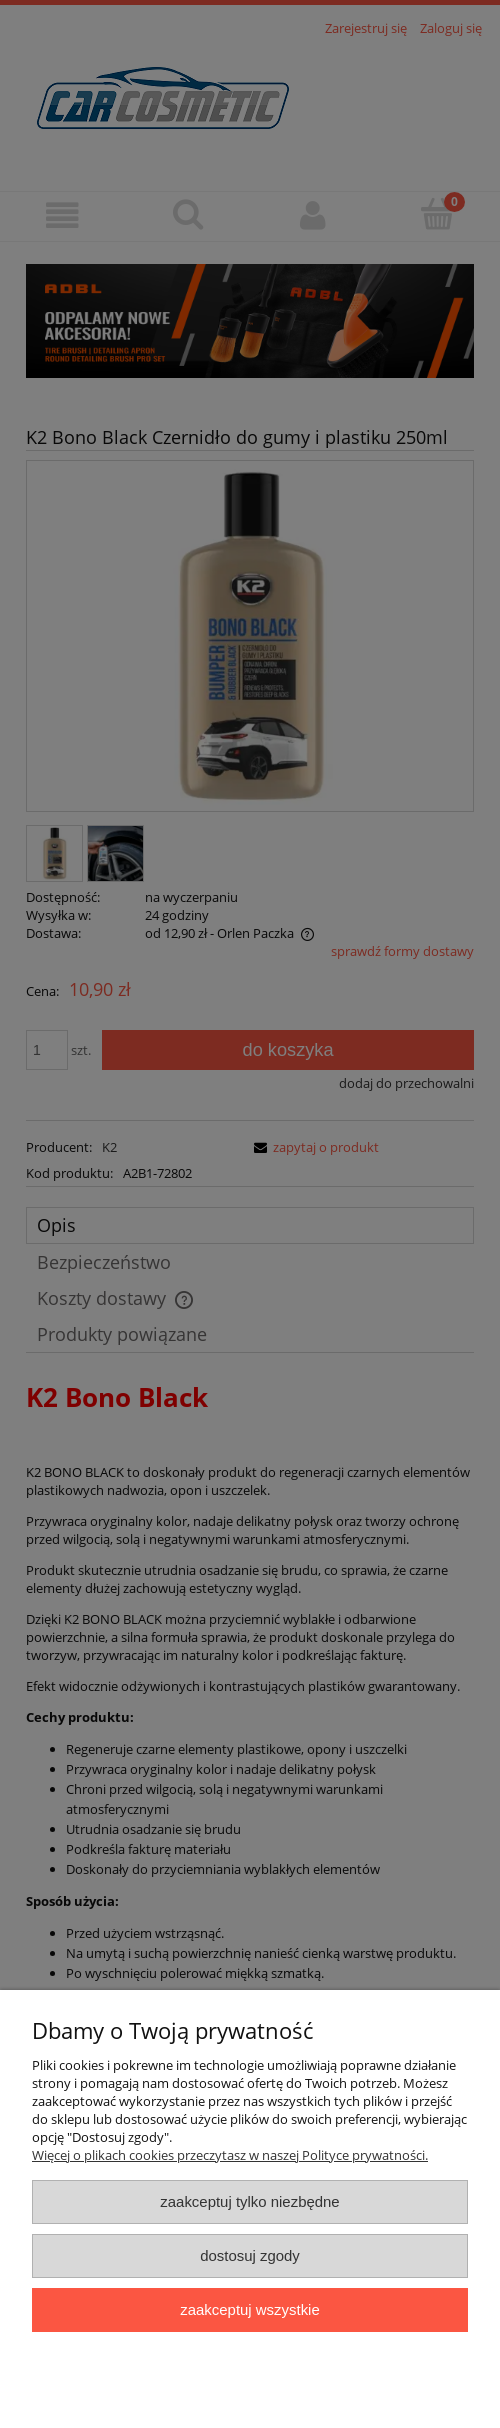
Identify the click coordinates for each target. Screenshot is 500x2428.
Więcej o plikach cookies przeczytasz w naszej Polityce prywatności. (230, 2155)
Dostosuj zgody (250, 2255)
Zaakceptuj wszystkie (249, 2309)
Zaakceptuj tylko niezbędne (249, 2201)
